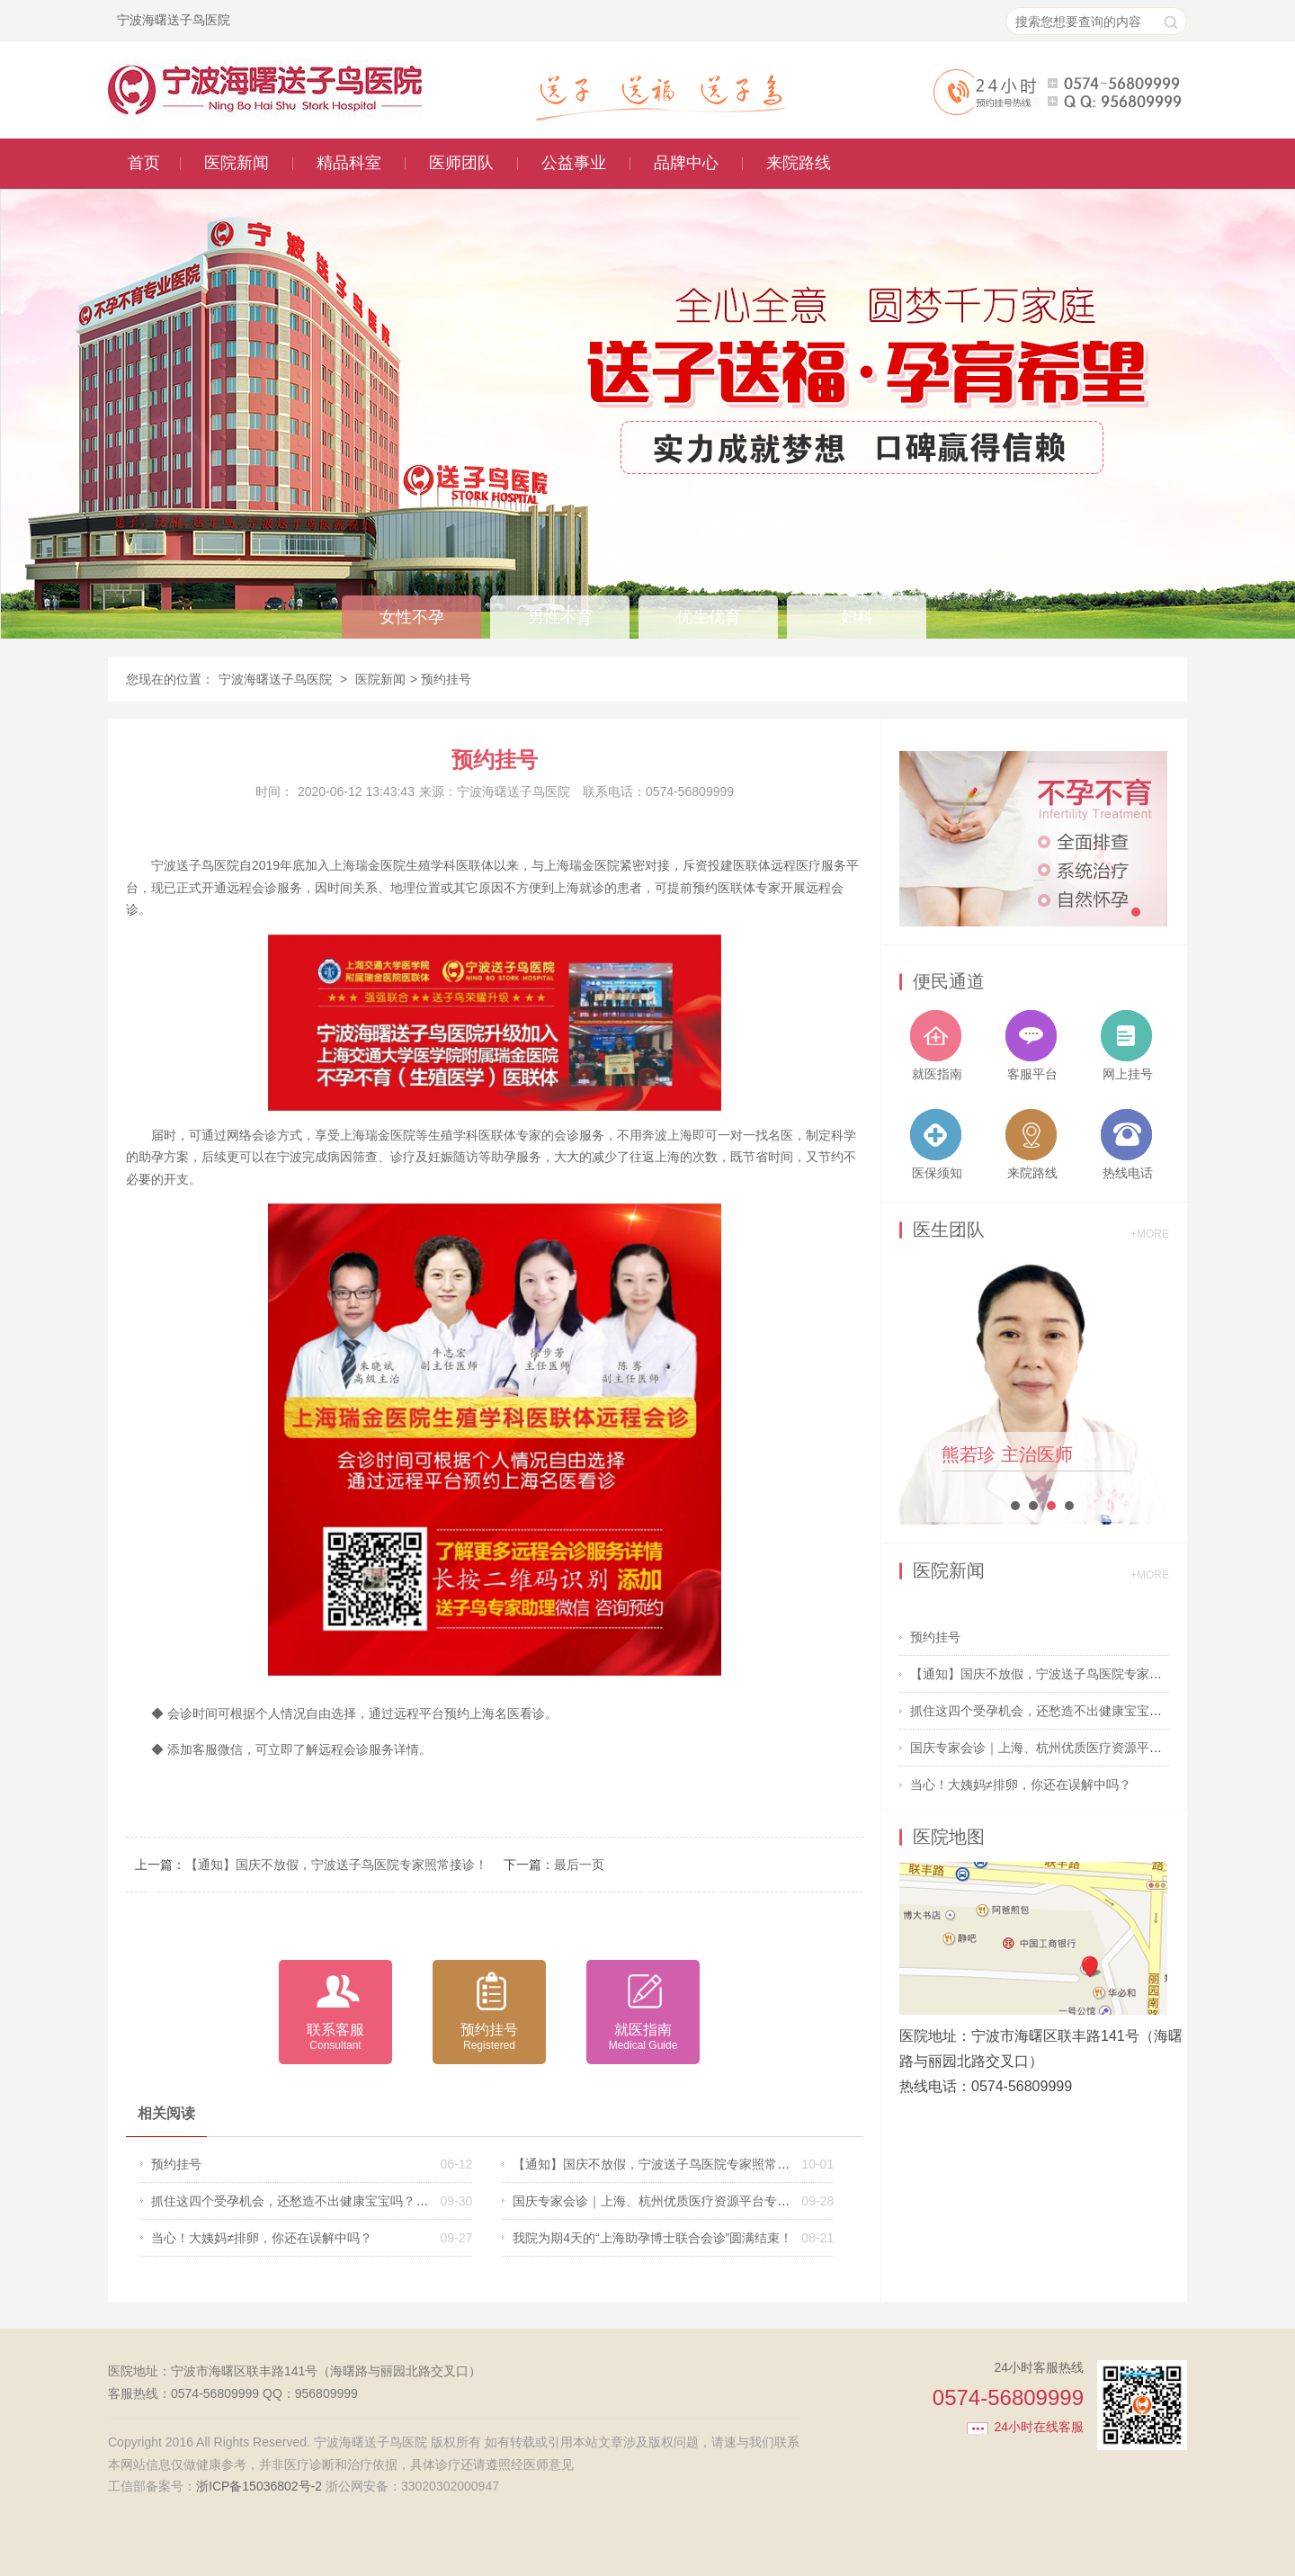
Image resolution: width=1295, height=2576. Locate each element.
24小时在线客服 (1039, 2426)
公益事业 (573, 163)
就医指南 (937, 1074)
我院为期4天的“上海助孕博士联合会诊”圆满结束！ (652, 2238)
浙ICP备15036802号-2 (259, 2486)
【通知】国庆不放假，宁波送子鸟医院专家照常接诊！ (336, 1864)
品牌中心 (686, 163)
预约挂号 (176, 2164)
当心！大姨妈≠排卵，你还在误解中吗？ (261, 2238)
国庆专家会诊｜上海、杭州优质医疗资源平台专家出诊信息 (676, 2201)
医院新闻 (236, 163)
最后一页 (579, 1864)
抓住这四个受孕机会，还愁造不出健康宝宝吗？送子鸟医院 (314, 2201)
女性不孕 (412, 617)
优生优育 (708, 617)
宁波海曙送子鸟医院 (275, 679)
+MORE (1149, 1234)
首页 (144, 163)
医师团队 (461, 163)
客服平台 (1032, 1074)
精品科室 (349, 163)
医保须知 (937, 1173)
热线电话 (1128, 1173)
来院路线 (798, 163)
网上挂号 (1128, 1074)
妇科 (857, 617)
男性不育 (560, 617)
